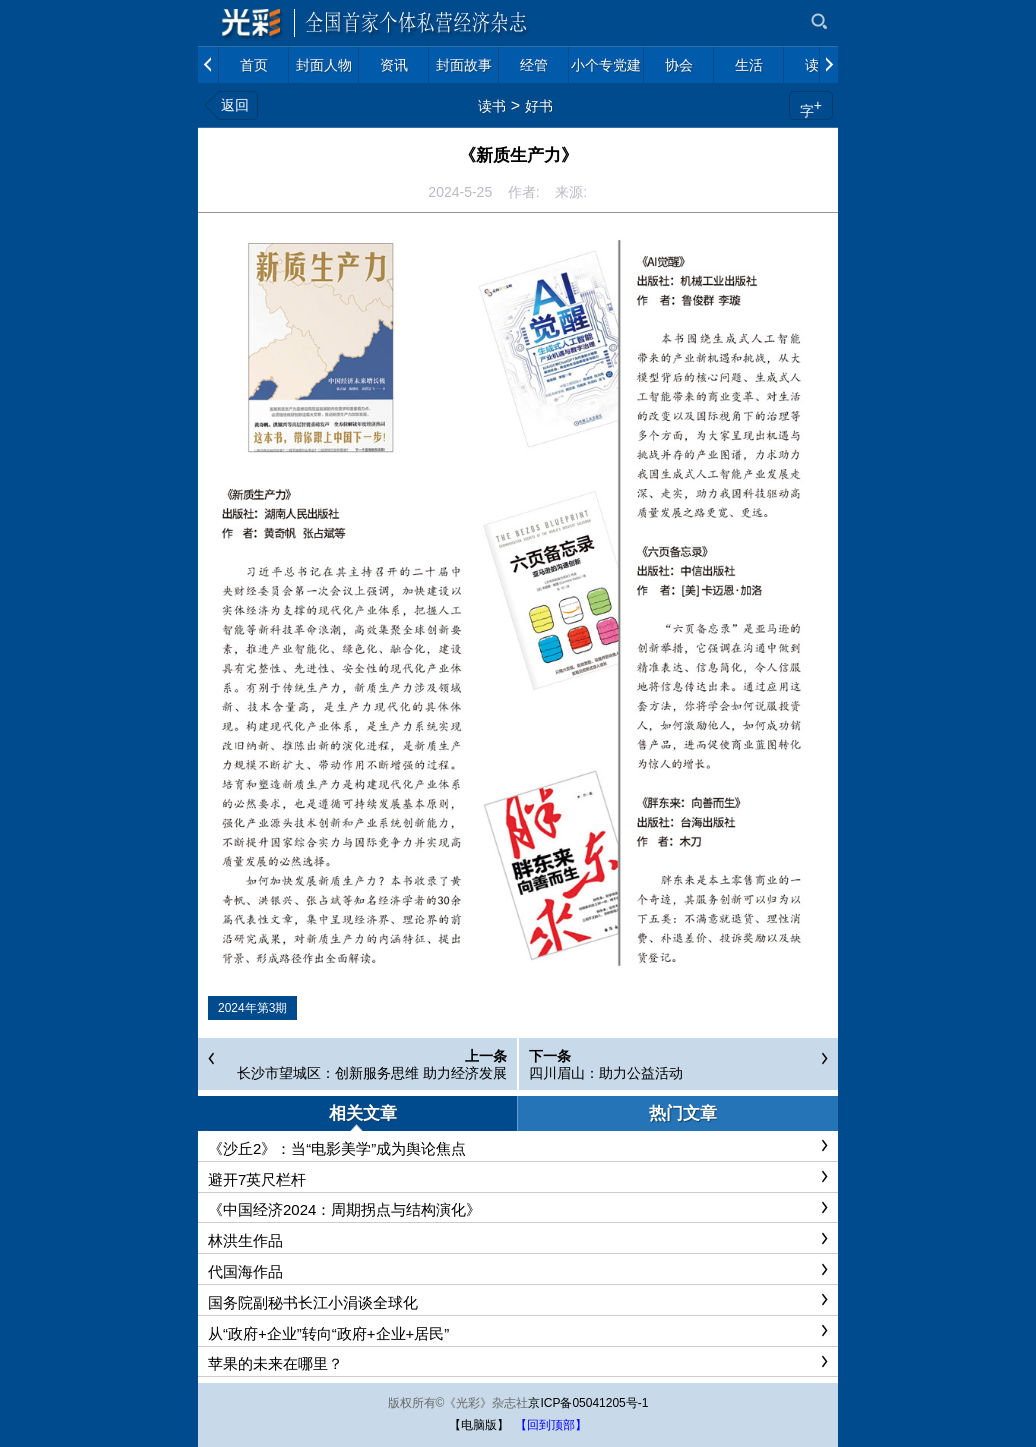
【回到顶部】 (551, 1425)
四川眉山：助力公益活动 (606, 1073)
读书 (492, 106)
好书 (539, 106)
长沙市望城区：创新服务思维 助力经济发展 (372, 1073)
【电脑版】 (479, 1425)
